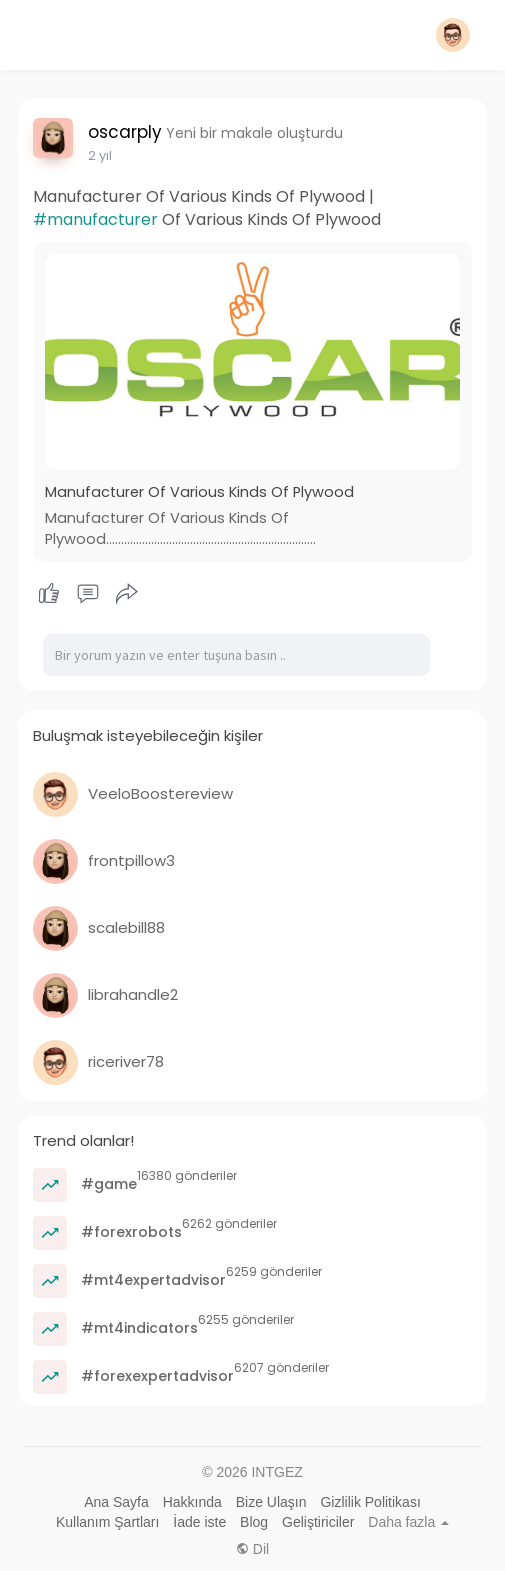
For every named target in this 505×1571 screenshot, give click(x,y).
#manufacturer (95, 219)
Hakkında (192, 1502)
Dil (252, 1549)
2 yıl (100, 155)
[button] (453, 35)
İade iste (199, 1522)
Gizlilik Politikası (370, 1502)
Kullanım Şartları (107, 1522)
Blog (254, 1522)
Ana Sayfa (116, 1502)
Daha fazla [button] (408, 1522)
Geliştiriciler (318, 1522)
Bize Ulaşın (271, 1502)
